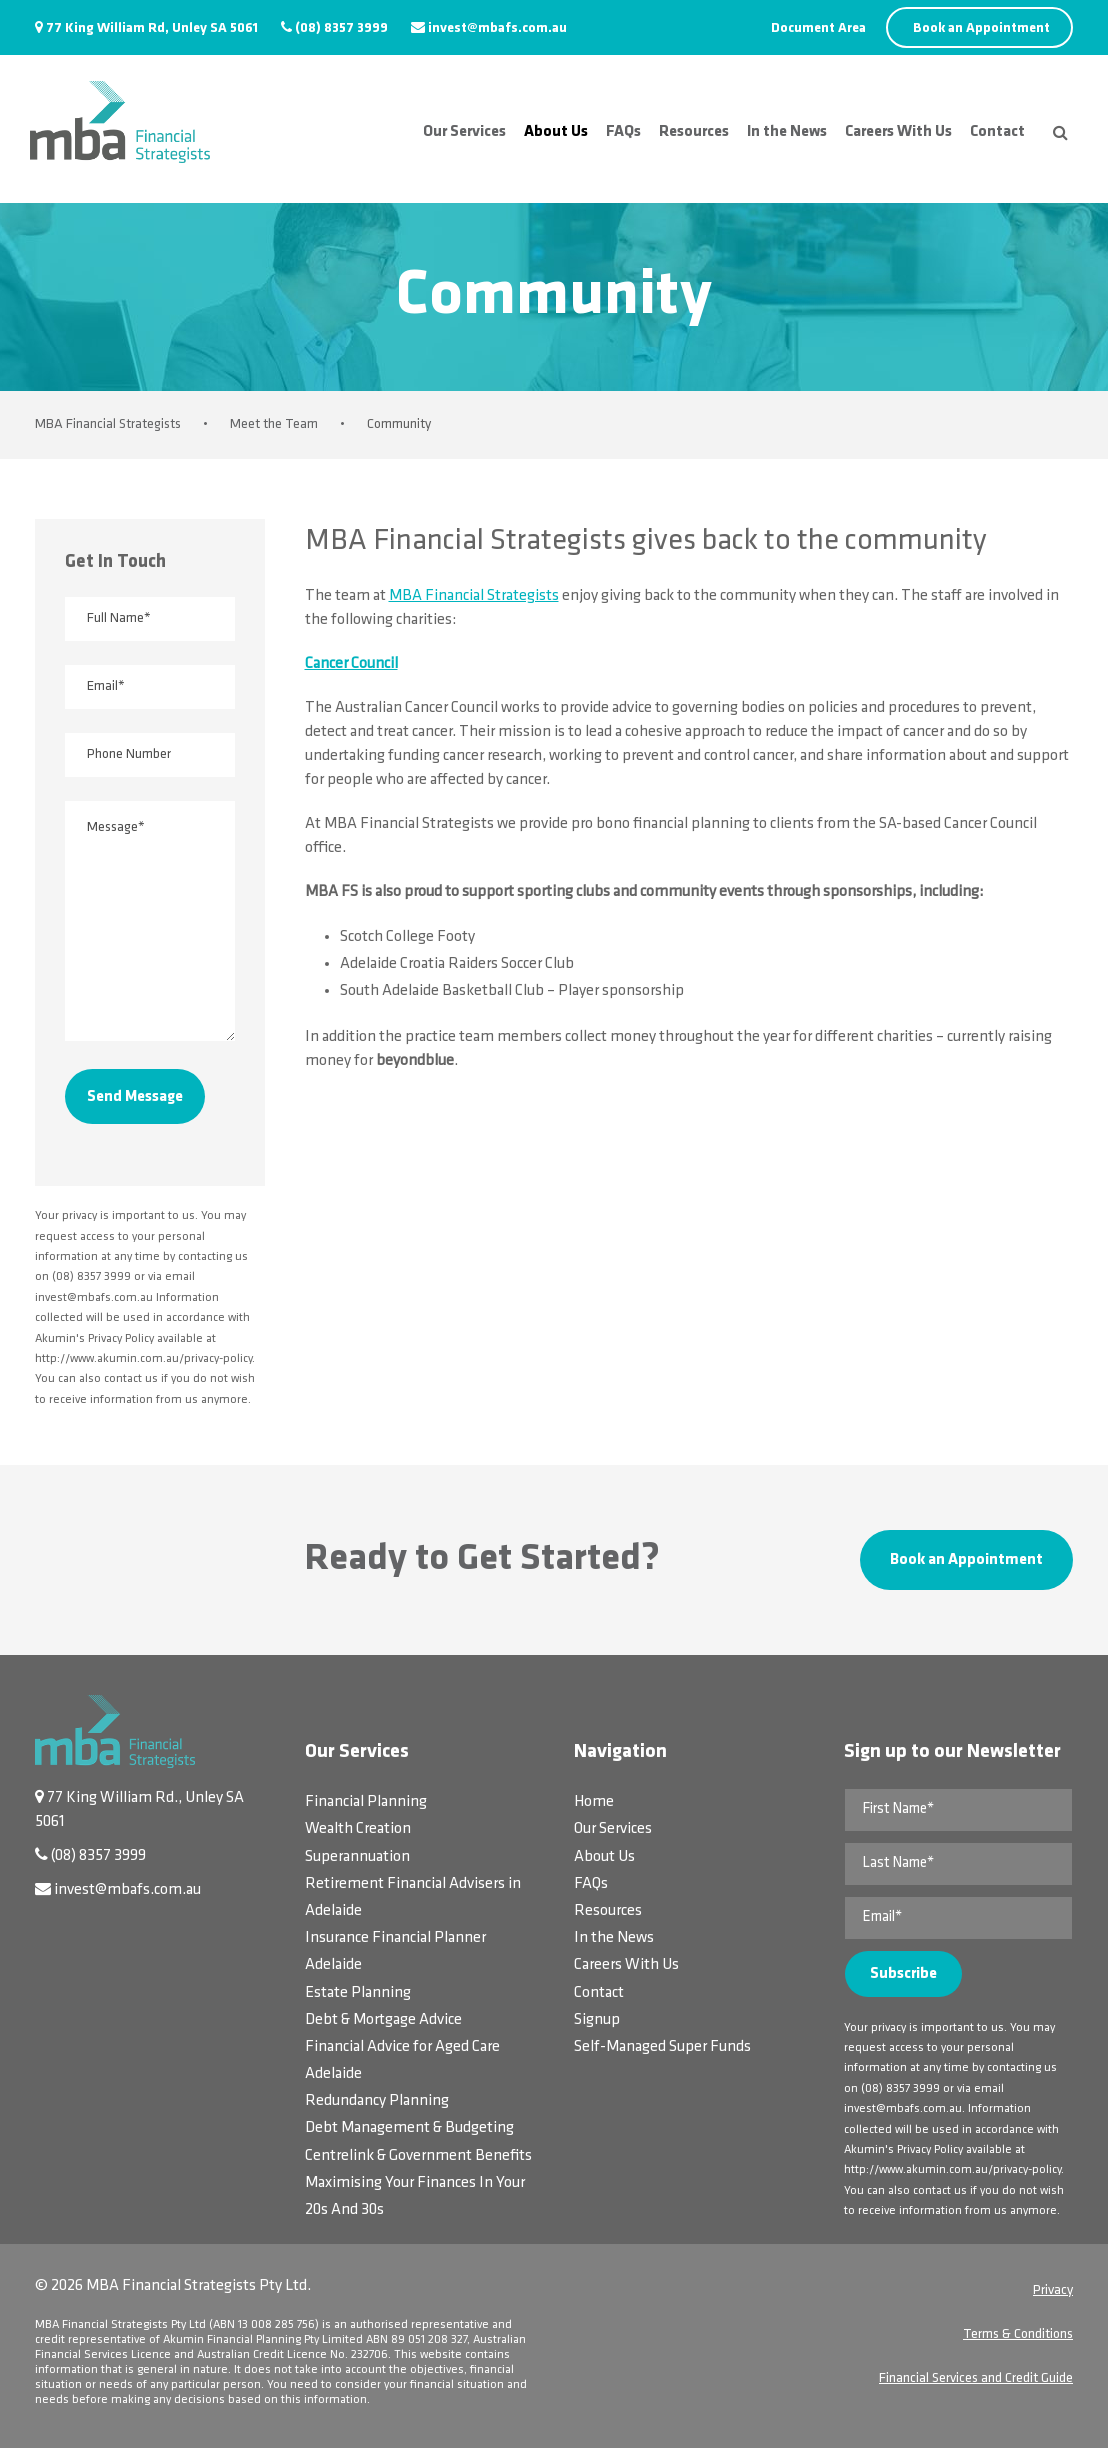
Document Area (818, 28)
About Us (556, 132)
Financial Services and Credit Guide (976, 2378)
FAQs (623, 132)
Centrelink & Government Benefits (418, 2156)
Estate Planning (358, 1993)
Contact (997, 132)
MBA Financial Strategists (474, 596)
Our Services (464, 132)
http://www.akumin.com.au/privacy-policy (952, 2170)
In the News (787, 132)
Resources (694, 132)
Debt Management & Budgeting (409, 2128)
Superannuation (357, 1857)
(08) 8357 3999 (341, 28)
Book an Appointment (981, 28)
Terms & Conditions (1018, 2334)
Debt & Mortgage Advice (383, 2020)
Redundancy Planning (377, 2101)
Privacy (1053, 2290)
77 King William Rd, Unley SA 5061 (152, 28)
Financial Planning (366, 1802)
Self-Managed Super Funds (662, 2047)
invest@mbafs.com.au (497, 28)
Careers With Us (898, 132)
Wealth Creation (358, 1829)
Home (594, 1802)
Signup (597, 2020)
